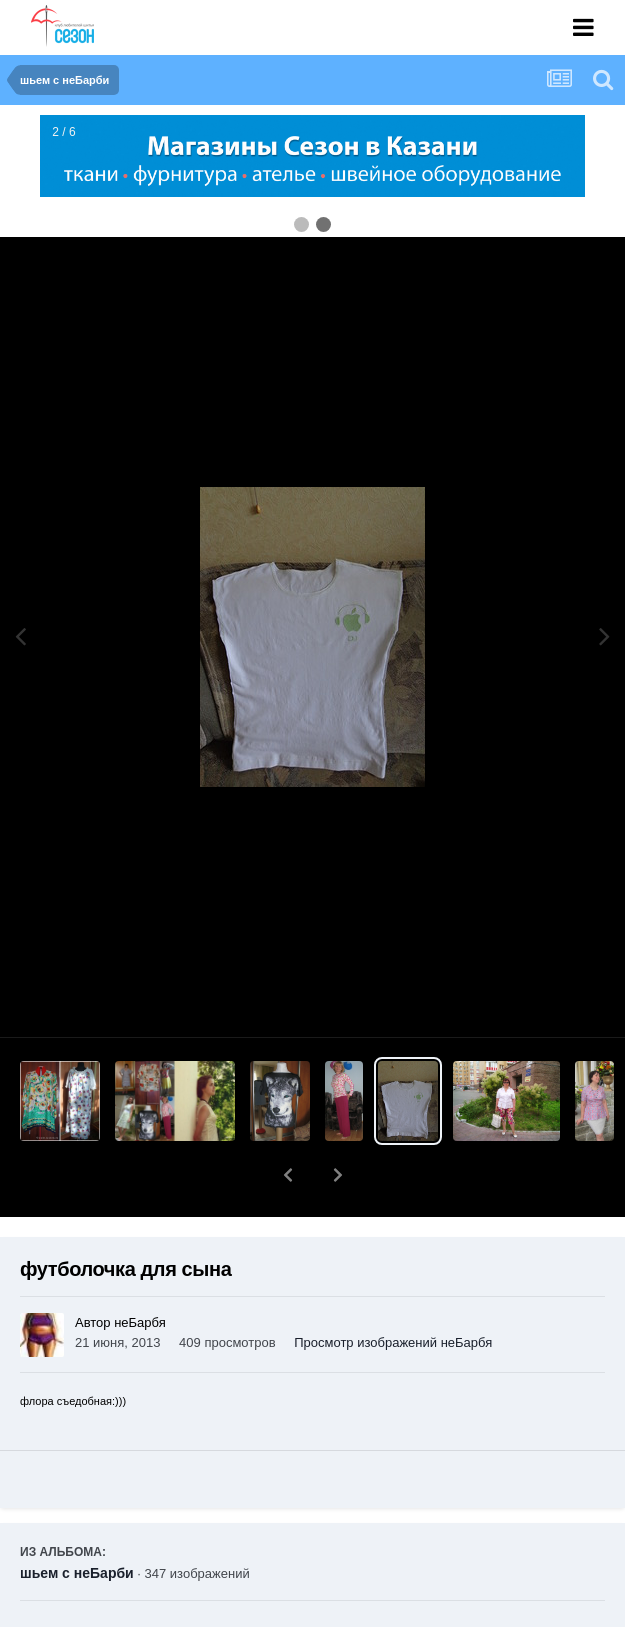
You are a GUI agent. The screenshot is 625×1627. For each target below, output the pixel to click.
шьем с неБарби (77, 1521)
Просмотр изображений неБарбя (393, 1290)
